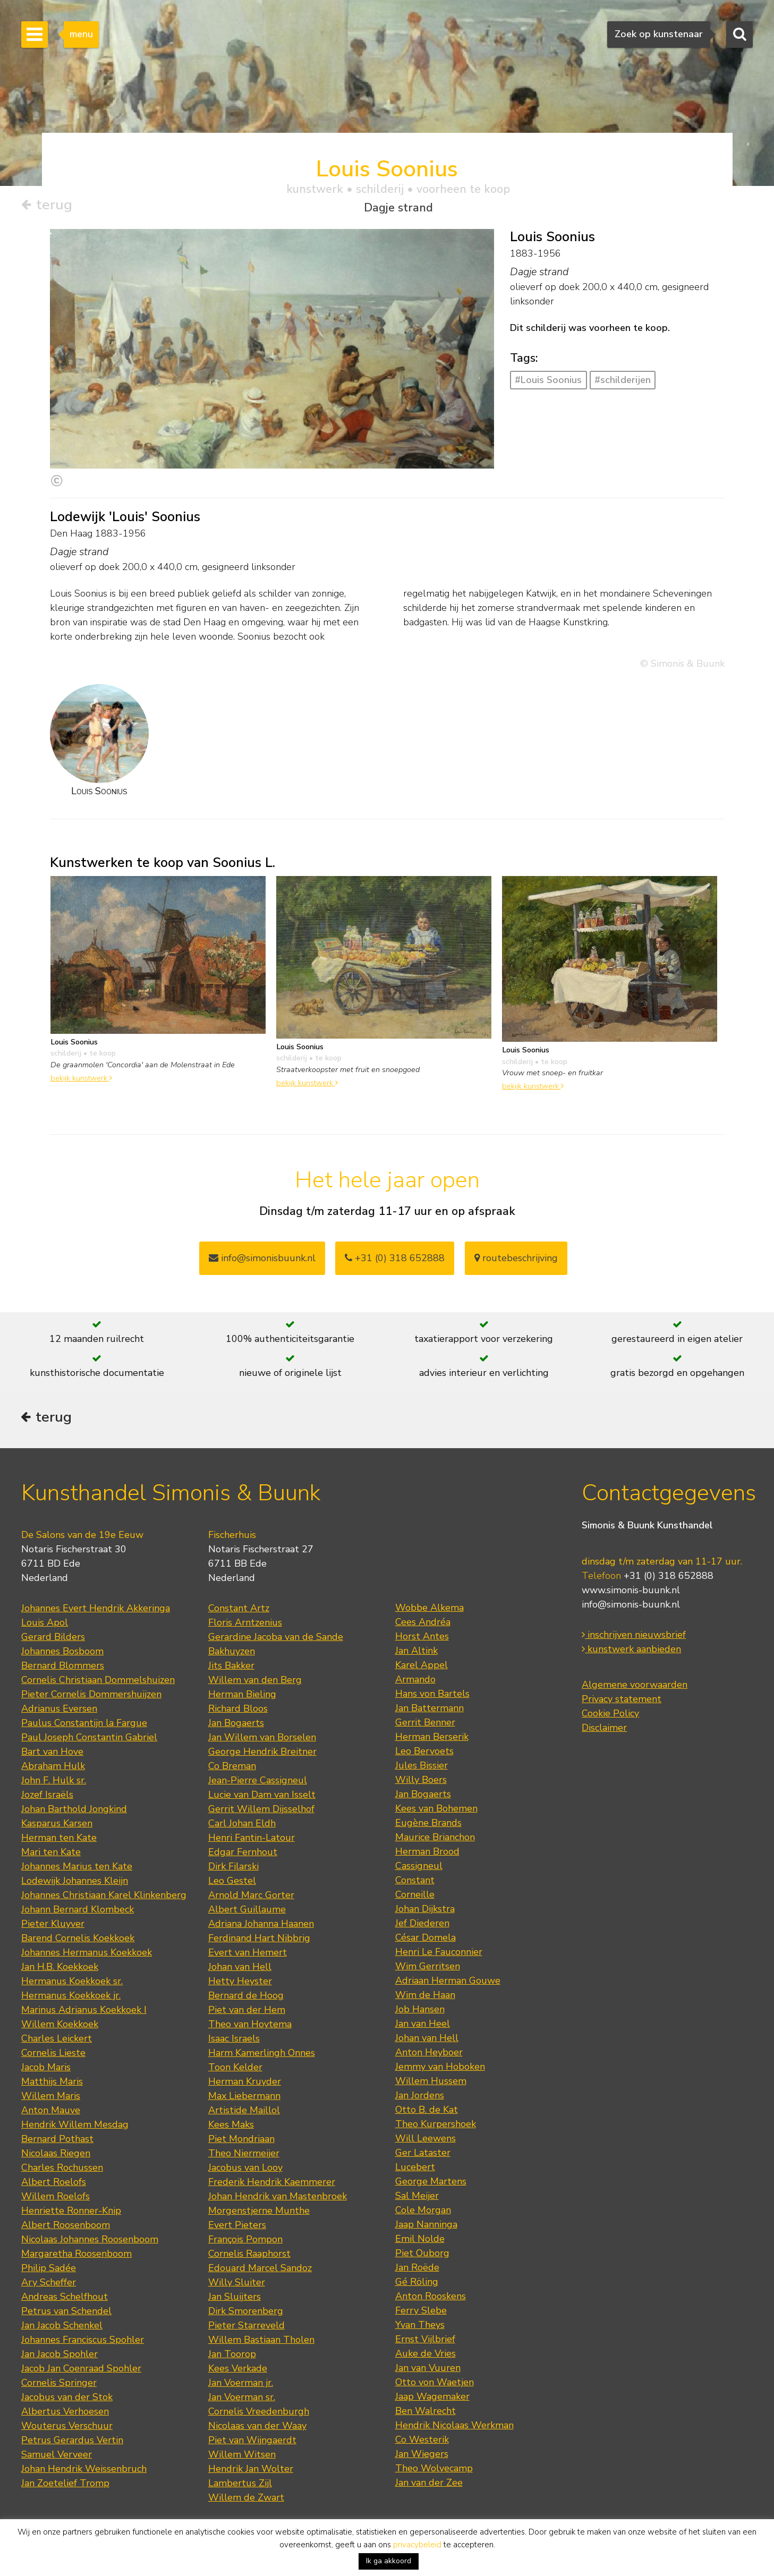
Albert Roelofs (53, 2183)
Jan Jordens (419, 2096)
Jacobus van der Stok (67, 2398)
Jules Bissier (421, 1767)
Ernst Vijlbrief (425, 2340)
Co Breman (232, 1767)
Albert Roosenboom (65, 2226)
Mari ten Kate (51, 1853)
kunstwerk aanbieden (631, 1651)
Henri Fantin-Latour (251, 1839)
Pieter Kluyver (52, 1925)
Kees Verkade (237, 2370)
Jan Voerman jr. (240, 2384)
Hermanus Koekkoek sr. (72, 1982)
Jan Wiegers (421, 2455)
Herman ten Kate (59, 1839)
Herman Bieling (242, 1695)
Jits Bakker (231, 1667)
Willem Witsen (242, 2456)
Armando (415, 1680)
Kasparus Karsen (56, 1824)
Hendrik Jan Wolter (250, 2470)
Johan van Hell (239, 1968)
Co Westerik (422, 2441)
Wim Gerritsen (427, 1967)
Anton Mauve (50, 2111)
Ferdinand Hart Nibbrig (259, 1939)
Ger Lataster (422, 2154)
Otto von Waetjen (434, 2383)
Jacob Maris (46, 2068)
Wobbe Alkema (429, 1609)
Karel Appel (421, 1666)
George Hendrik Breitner (262, 1753)
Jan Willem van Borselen (262, 1738)
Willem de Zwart (246, 2499)
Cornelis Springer (59, 2384)
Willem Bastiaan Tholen (261, 2341)
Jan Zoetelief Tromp (65, 2484)
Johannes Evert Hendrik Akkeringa (95, 1609)
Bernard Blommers (62, 1667)
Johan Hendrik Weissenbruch (84, 2470)
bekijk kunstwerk (81, 1078)
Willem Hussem (430, 2082)
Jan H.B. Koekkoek (59, 1968)
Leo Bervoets (424, 1752)
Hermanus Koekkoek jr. (71, 1997)
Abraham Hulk (53, 1767)
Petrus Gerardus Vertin (72, 2441)
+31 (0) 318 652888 (395, 1258)
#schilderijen (622, 380)
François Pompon (245, 2240)
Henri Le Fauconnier (438, 1953)
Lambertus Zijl (240, 2484)
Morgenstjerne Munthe (259, 2212)
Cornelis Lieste (53, 2054)
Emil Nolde (420, 2240)
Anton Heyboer (429, 2053)
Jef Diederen (422, 1924)
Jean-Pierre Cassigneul (257, 1781)
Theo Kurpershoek (435, 2125)
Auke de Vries (425, 2355)
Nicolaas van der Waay (257, 2427)
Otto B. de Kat (426, 2111)
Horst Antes (422, 1637)
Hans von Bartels (432, 1695)
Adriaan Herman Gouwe (447, 1982)
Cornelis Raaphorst (249, 2255)
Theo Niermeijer (243, 2154)
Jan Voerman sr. (241, 2398)
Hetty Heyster (240, 1982)
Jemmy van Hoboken (440, 2068)
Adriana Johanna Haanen (261, 1925)
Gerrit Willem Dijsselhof (261, 1810)
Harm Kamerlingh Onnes (261, 2054)
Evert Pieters (237, 2226)
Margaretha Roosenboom (76, 2255)
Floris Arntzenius (245, 1624)
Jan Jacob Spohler (59, 2355)
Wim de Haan (425, 1996)
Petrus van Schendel (66, 2312)
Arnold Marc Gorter (251, 1896)
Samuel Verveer (56, 2456)
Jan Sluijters (234, 2298)
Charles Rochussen (62, 2169)
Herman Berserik (432, 1738)
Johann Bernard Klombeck (77, 1911)
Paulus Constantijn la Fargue (84, 1724)
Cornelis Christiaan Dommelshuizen (98, 1681)
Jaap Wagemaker (432, 2398)
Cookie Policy (610, 1715)
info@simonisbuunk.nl (262, 1258)
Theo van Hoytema (250, 2025)
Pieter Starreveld (246, 2326)
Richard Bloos (238, 1710)
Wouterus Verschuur (67, 2427)
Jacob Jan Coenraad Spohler (81, 2370)
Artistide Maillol (244, 2111)
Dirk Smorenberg (245, 2312)
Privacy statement (621, 1701)
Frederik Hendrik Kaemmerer (271, 2183)
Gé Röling (416, 2283)
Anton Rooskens (430, 2297)
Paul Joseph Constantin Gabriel (89, 1738)
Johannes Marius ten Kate (76, 1867)
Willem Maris (50, 2097)
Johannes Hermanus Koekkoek (86, 1954)
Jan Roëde (417, 2269)
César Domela (425, 1939)
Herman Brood (427, 1853)
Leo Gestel (232, 1882)
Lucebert (415, 2168)
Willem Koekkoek (59, 2025)
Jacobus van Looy (245, 2169)
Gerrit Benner (425, 1724)
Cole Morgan (423, 2211)
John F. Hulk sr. (53, 1781)
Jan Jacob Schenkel (62, 2326)
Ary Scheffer (48, 2283)
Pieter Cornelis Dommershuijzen (91, 1695)
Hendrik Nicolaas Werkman (454, 2426)
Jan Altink (416, 1652)
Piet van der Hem (246, 2011)
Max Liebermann (244, 2097)
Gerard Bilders (53, 1638)
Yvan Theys (420, 2326)
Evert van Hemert (247, 1954)
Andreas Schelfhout (64, 2298)
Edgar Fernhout (242, 1853)
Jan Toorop (232, 2355)
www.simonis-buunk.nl (631, 1592)
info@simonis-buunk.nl (631, 1606)
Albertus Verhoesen (65, 2413)
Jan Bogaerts (236, 1724)
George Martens (430, 2183)
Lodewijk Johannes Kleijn (74, 1882)
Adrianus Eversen (59, 1710)
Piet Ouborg (422, 2254)
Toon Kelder (235, 2068)
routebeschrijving (516, 1258)
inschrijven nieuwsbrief (634, 1636)
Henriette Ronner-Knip (71, 2212)
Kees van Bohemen (436, 1810)
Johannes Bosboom (62, 1652)
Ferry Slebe (421, 2312)
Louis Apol (44, 1624)
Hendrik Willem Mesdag (75, 2126)
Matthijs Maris (52, 2083)
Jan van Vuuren (428, 2369)
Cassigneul (419, 1867)
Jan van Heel (422, 2025)
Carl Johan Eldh (242, 1824)
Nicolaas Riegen (55, 2154)
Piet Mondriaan (241, 2140)
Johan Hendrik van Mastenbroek (277, 2197)
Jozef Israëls (47, 1796)
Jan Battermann (429, 1709)
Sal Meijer (417, 2197)
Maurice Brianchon (435, 1838)
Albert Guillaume (247, 1911)
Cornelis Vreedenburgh (258, 2413)
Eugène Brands (428, 1824)
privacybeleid (417, 2544)
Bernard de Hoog (246, 1997)
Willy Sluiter (236, 2283)
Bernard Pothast (57, 2140)
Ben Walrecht (425, 2412)
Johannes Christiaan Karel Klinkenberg (103, 1896)
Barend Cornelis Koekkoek (77, 1939)
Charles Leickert (56, 2040)
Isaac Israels (234, 2040)
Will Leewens (425, 2139)
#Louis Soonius (548, 380)
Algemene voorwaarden (634, 1686)
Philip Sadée (48, 2269)
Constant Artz (238, 1609)
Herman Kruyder (244, 2083)
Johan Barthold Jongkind (74, 1810)
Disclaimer (604, 1729)
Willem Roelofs (55, 2197)
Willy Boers (421, 1781)
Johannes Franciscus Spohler (82, 2341)
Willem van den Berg (255, 1681)
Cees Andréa (422, 1623)
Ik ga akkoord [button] (388, 2561)
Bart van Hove (52, 1753)
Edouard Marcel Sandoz (260, 2269)
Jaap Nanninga (426, 2226)
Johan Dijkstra (425, 1910)
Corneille (415, 1896)
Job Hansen (420, 2010)
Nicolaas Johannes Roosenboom (89, 2240)
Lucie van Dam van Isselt (262, 1796)
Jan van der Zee (429, 2484)
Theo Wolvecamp (434, 2469)
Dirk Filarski (233, 1867)
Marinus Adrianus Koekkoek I (84, 2011)
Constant (415, 1881)
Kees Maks (231, 2126)
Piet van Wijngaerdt (252, 2441)
